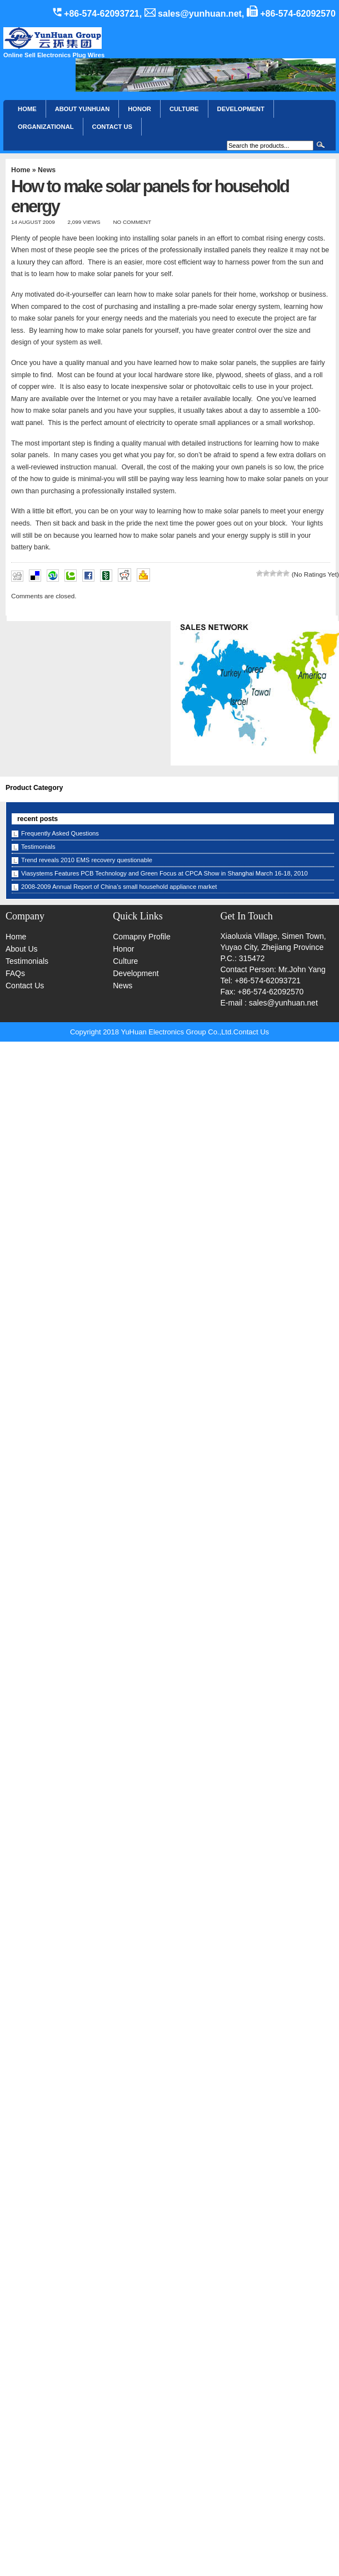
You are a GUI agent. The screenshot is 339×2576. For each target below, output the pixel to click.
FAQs (15, 973)
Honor (123, 948)
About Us (22, 948)
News (47, 170)
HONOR (139, 109)
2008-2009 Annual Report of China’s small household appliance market (119, 886)
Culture (184, 109)
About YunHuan (82, 109)
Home (27, 109)
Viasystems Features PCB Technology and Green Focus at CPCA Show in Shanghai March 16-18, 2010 (164, 873)
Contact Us (25, 985)
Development (241, 109)
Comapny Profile (142, 936)
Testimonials (38, 846)
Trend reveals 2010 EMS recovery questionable (86, 860)
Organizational (45, 126)
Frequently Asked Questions (60, 833)
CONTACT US (112, 126)
